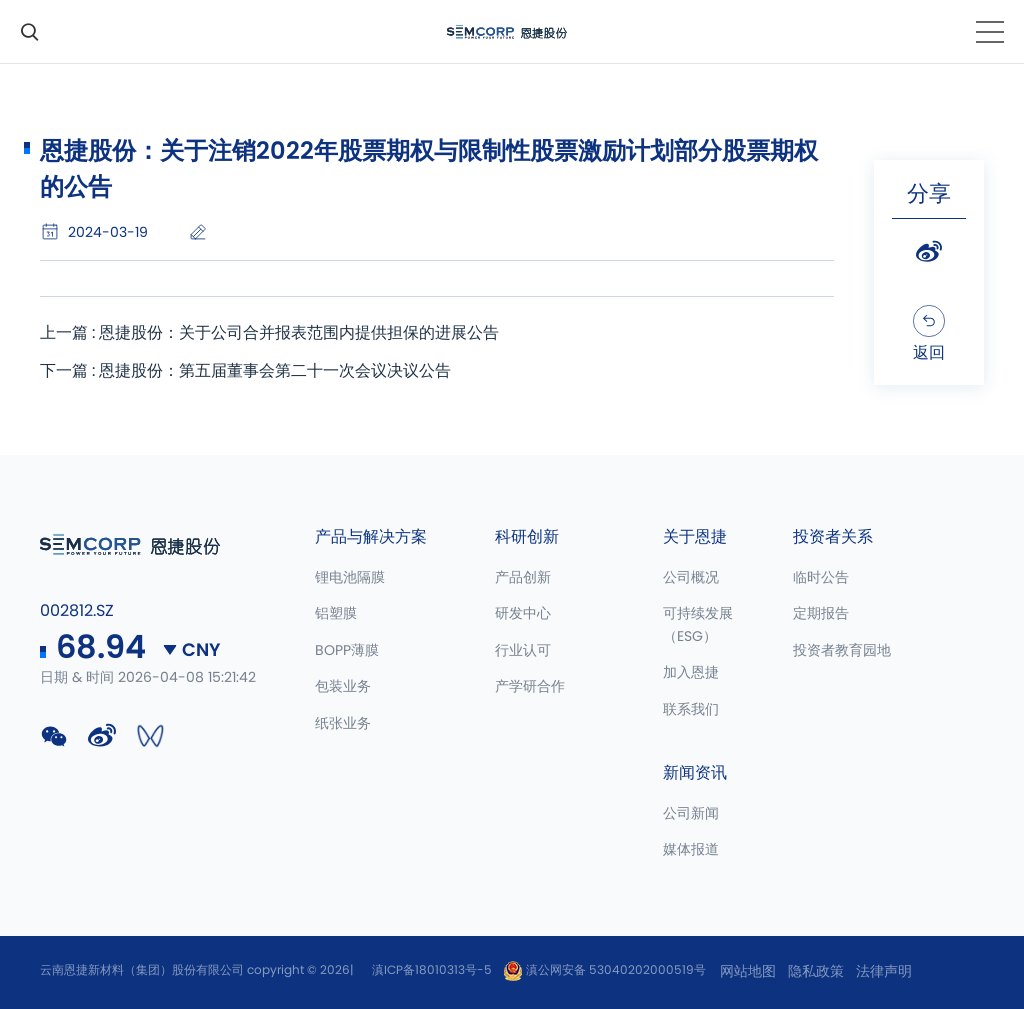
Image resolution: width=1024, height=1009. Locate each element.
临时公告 (821, 578)
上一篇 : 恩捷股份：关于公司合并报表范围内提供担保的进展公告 (269, 333)
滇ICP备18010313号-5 (432, 970)
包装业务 (343, 687)
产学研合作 (530, 687)
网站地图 (748, 972)
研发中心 (523, 614)
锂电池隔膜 (350, 578)
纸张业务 (343, 724)
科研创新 (527, 537)
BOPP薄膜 (347, 651)
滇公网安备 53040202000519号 (604, 970)
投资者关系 (833, 537)
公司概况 (691, 578)
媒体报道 (691, 850)
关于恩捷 (695, 537)
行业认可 (523, 651)
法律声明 (884, 972)
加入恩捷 (691, 673)
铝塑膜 (336, 614)
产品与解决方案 (371, 537)
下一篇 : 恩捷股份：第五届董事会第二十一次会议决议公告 (245, 371)
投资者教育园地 (842, 651)
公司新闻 (691, 814)
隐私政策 (816, 972)
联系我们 (691, 710)
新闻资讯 (695, 773)
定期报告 (821, 614)
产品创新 (523, 578)
